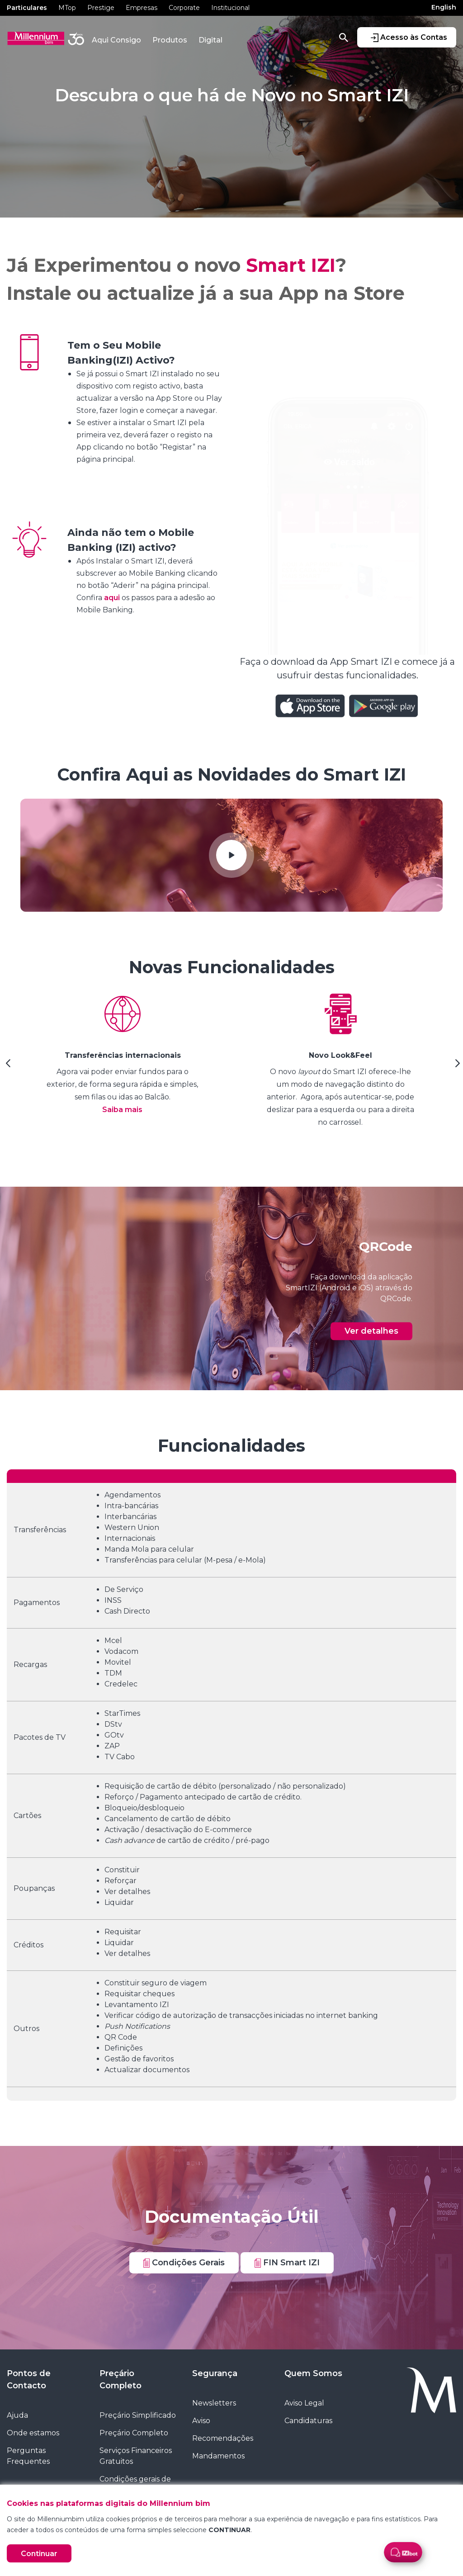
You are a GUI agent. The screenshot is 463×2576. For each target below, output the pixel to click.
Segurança (214, 2373)
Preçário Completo (120, 2379)
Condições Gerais (184, 2263)
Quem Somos (313, 2373)
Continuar (39, 2553)
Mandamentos (218, 2456)
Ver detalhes (371, 1331)
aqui (113, 597)
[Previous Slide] (6, 1066)
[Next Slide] (456, 1066)
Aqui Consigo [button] (116, 40)
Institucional (230, 8)
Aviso (201, 2420)
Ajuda (17, 2415)
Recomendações (222, 2438)
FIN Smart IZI (287, 2263)
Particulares (27, 8)
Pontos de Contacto (29, 2379)
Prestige (100, 8)
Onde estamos (33, 2433)
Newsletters (214, 2403)
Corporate (184, 8)
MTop (67, 8)
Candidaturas (308, 2420)
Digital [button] (210, 40)
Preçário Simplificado (137, 2415)
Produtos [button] (169, 40)
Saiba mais (122, 1109)
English (443, 7)
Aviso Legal (304, 2403)
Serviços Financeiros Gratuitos (135, 2456)
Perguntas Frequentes (28, 2456)
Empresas (141, 8)
